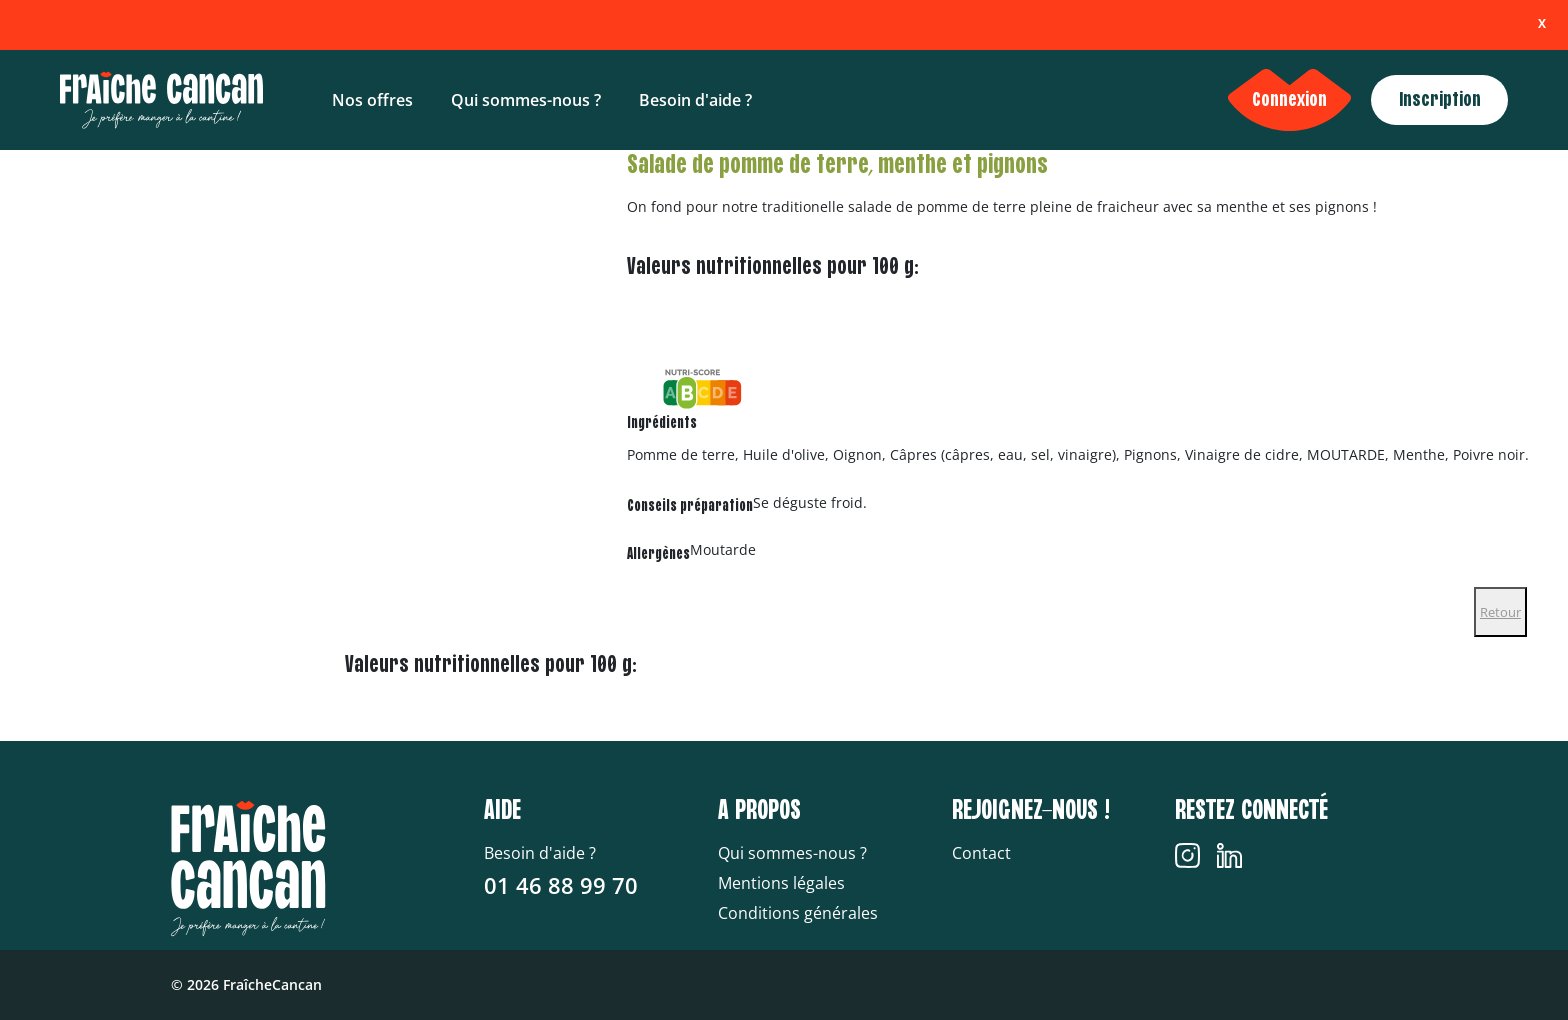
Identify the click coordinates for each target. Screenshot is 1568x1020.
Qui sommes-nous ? (526, 100)
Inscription (1440, 100)
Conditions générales (798, 913)
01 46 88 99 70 (561, 885)
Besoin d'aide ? (695, 100)
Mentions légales (781, 883)
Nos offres (372, 100)
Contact (981, 853)
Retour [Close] (1500, 612)
